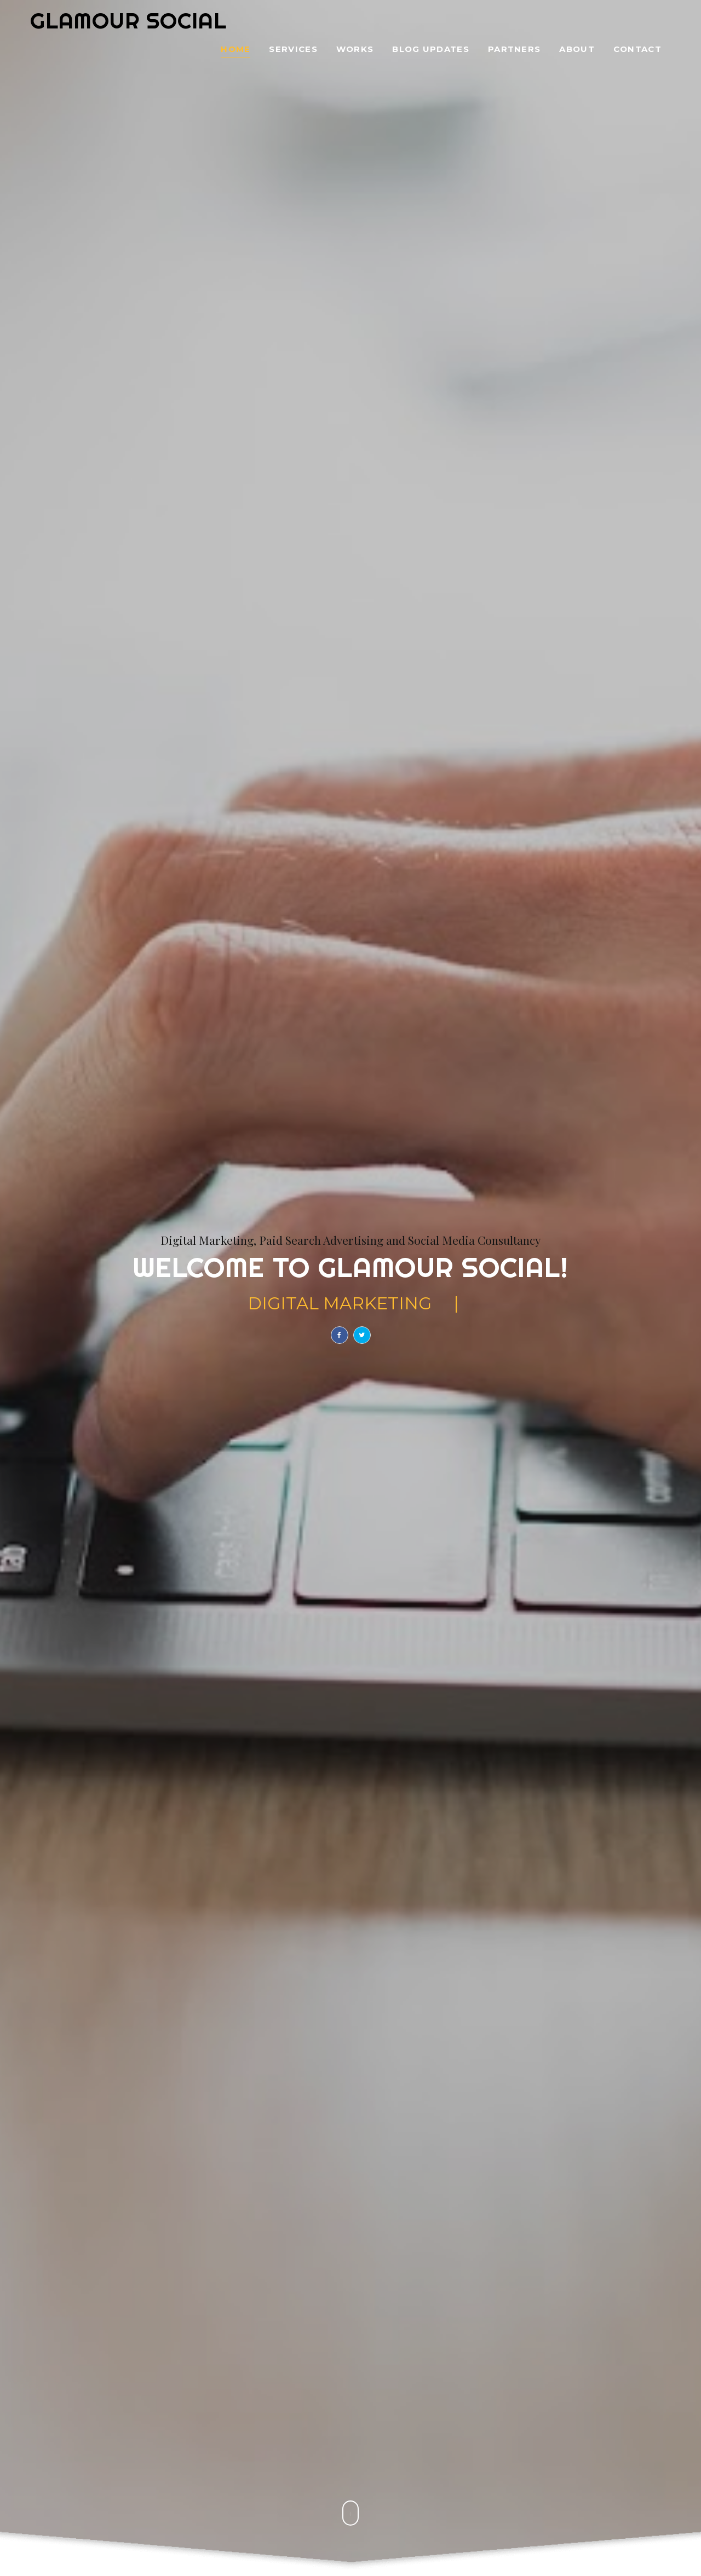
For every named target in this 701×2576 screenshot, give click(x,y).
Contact (637, 49)
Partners (514, 49)
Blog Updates (430, 49)
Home (235, 49)
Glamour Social (128, 20)
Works (355, 49)
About (577, 49)
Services (293, 49)
